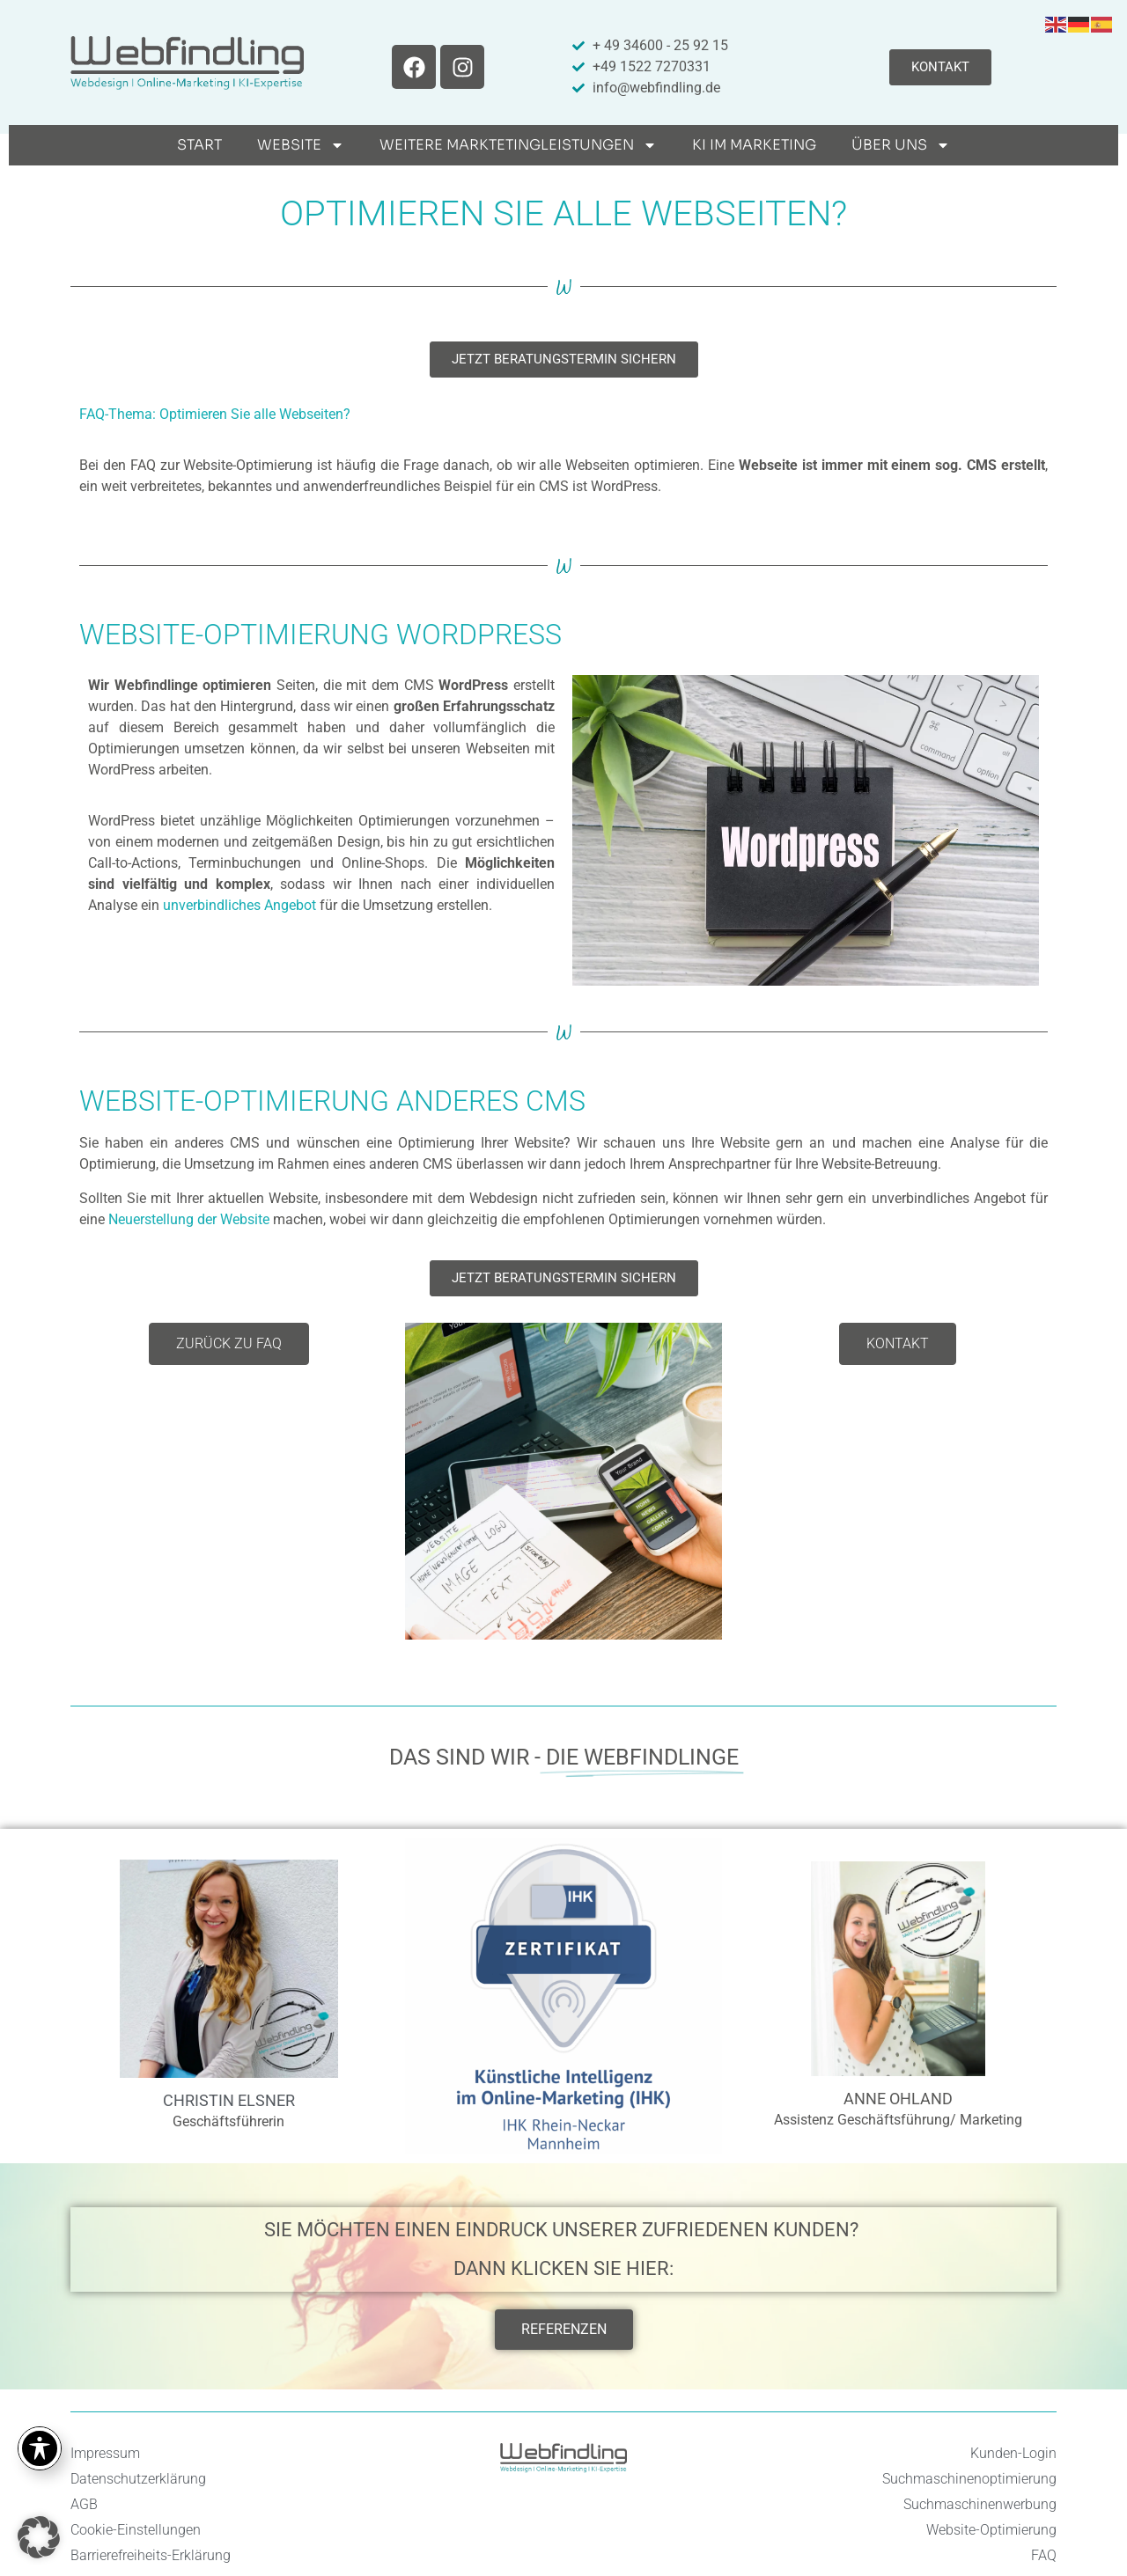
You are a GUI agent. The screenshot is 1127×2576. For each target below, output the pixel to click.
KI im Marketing (754, 145)
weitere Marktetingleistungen (518, 145)
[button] (38, 2537)
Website (300, 145)
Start (199, 145)
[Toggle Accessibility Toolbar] (39, 2448)
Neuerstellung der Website (188, 1219)
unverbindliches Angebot (239, 905)
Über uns (900, 145)
